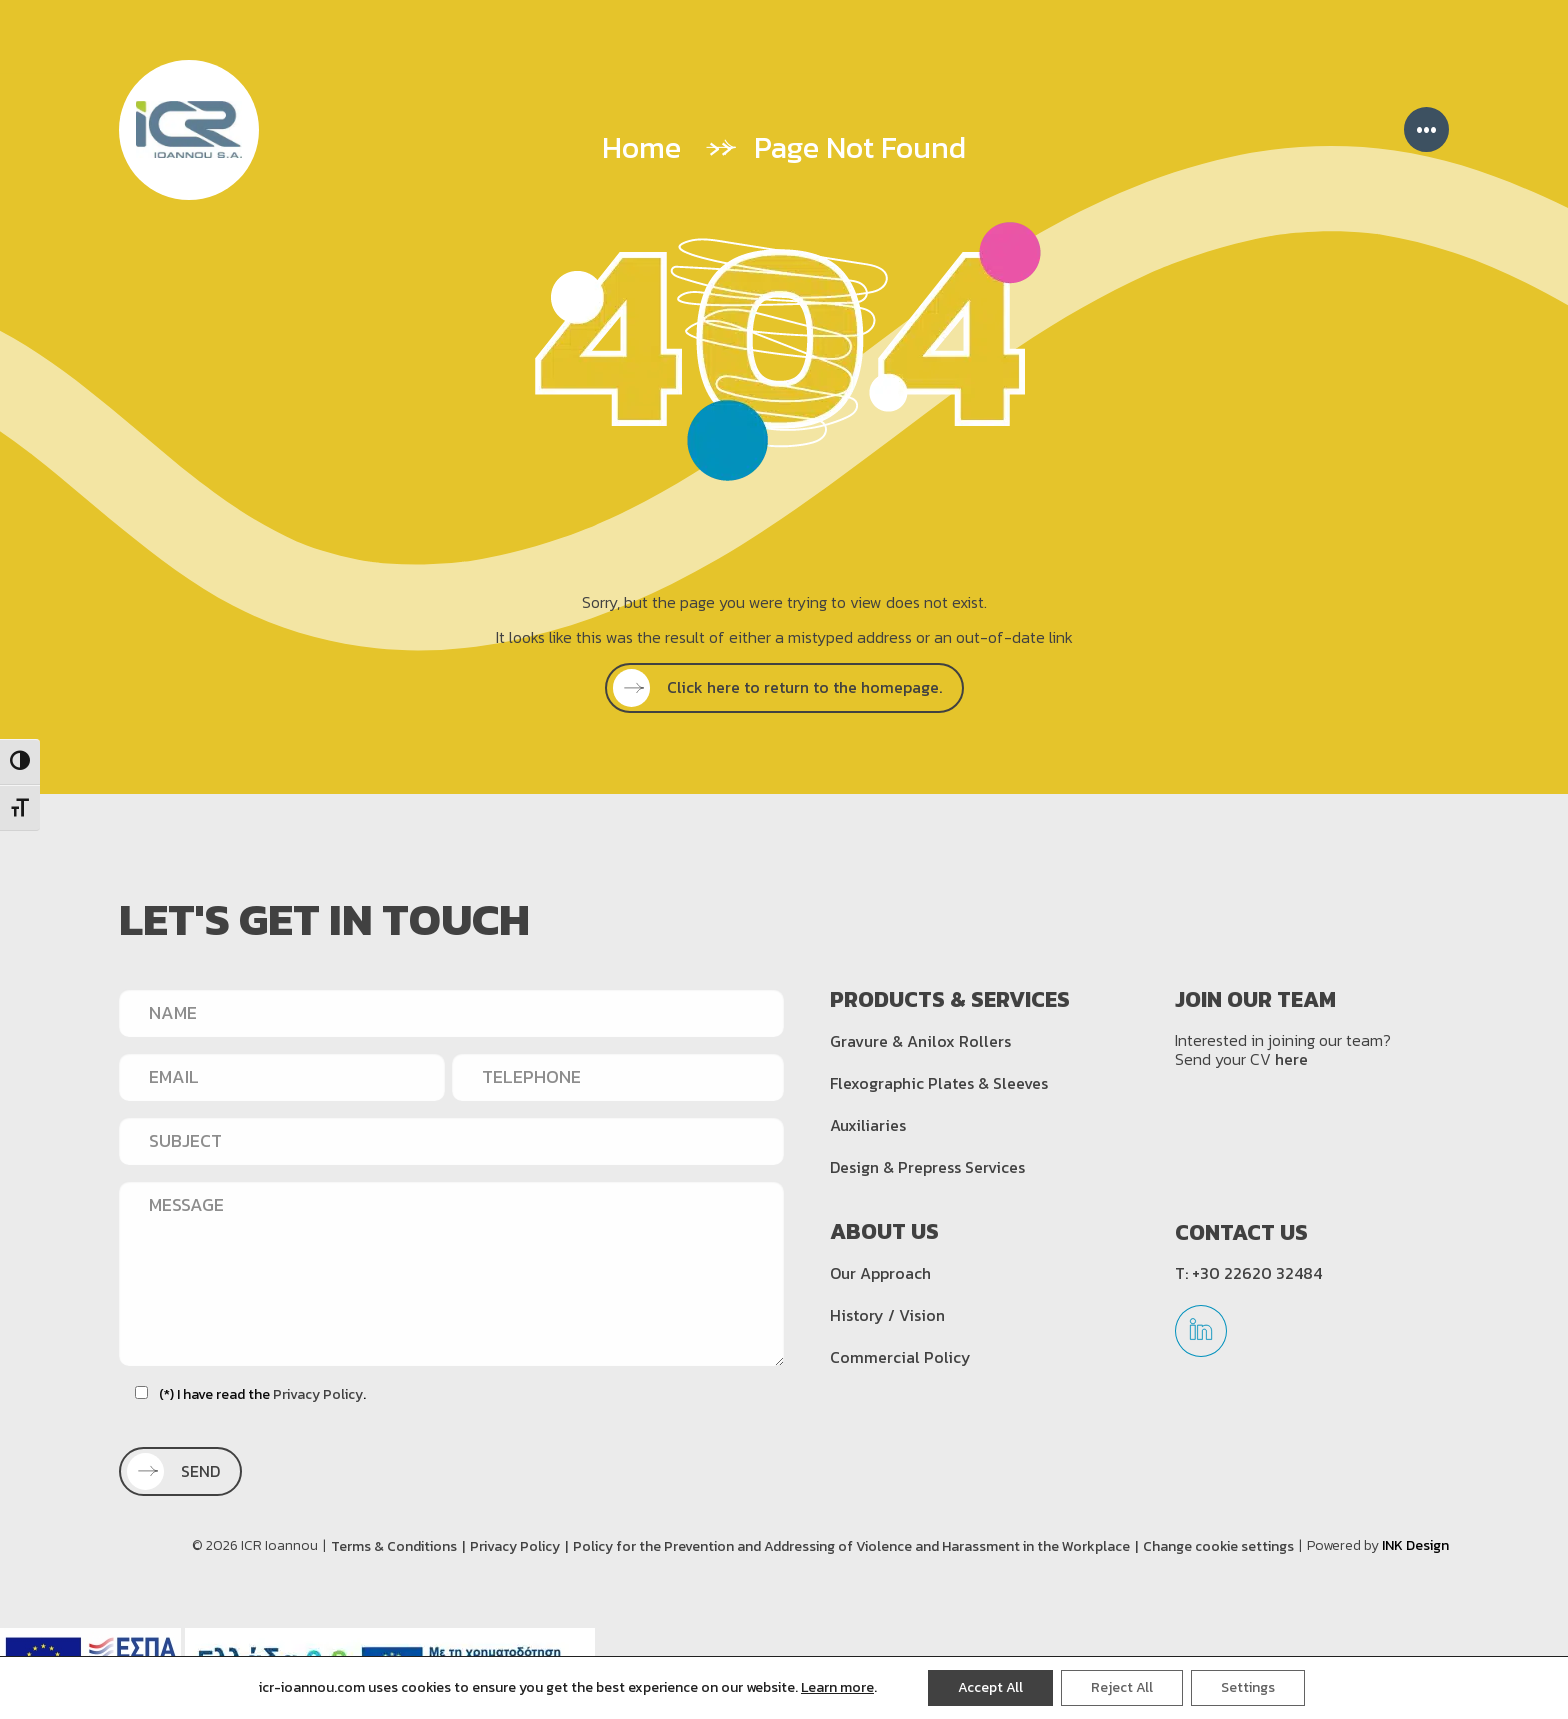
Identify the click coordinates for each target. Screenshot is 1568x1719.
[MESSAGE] (451, 1273)
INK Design (1415, 1545)
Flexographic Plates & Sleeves (939, 1083)
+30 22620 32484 (1257, 1273)
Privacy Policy (318, 1394)
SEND (179, 1471)
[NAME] (451, 1013)
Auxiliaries (868, 1125)
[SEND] (180, 1471)
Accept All (990, 1687)
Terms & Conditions (394, 1546)
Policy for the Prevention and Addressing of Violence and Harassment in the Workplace (851, 1546)
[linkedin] (1201, 1338)
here (1291, 1059)
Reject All (1122, 1687)
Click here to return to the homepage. (783, 687)
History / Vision (887, 1315)
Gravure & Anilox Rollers (920, 1041)
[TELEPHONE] (618, 1077)
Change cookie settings (1218, 1546)
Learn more (837, 1687)
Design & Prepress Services (927, 1167)
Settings (1248, 1687)
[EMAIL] (282, 1077)
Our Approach (880, 1273)
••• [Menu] (1426, 129)
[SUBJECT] (451, 1141)
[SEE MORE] (784, 687)
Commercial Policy (900, 1357)
